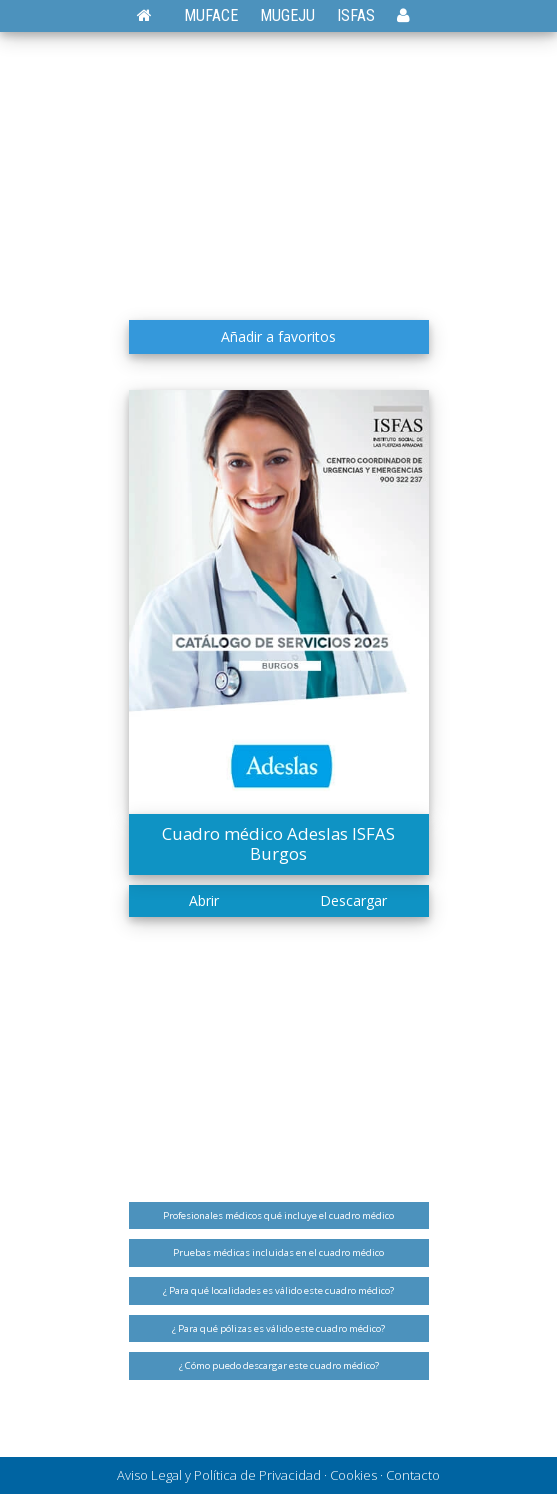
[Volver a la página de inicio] (154, 15)
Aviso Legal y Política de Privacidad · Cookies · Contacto (278, 1475)
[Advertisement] (279, 175)
